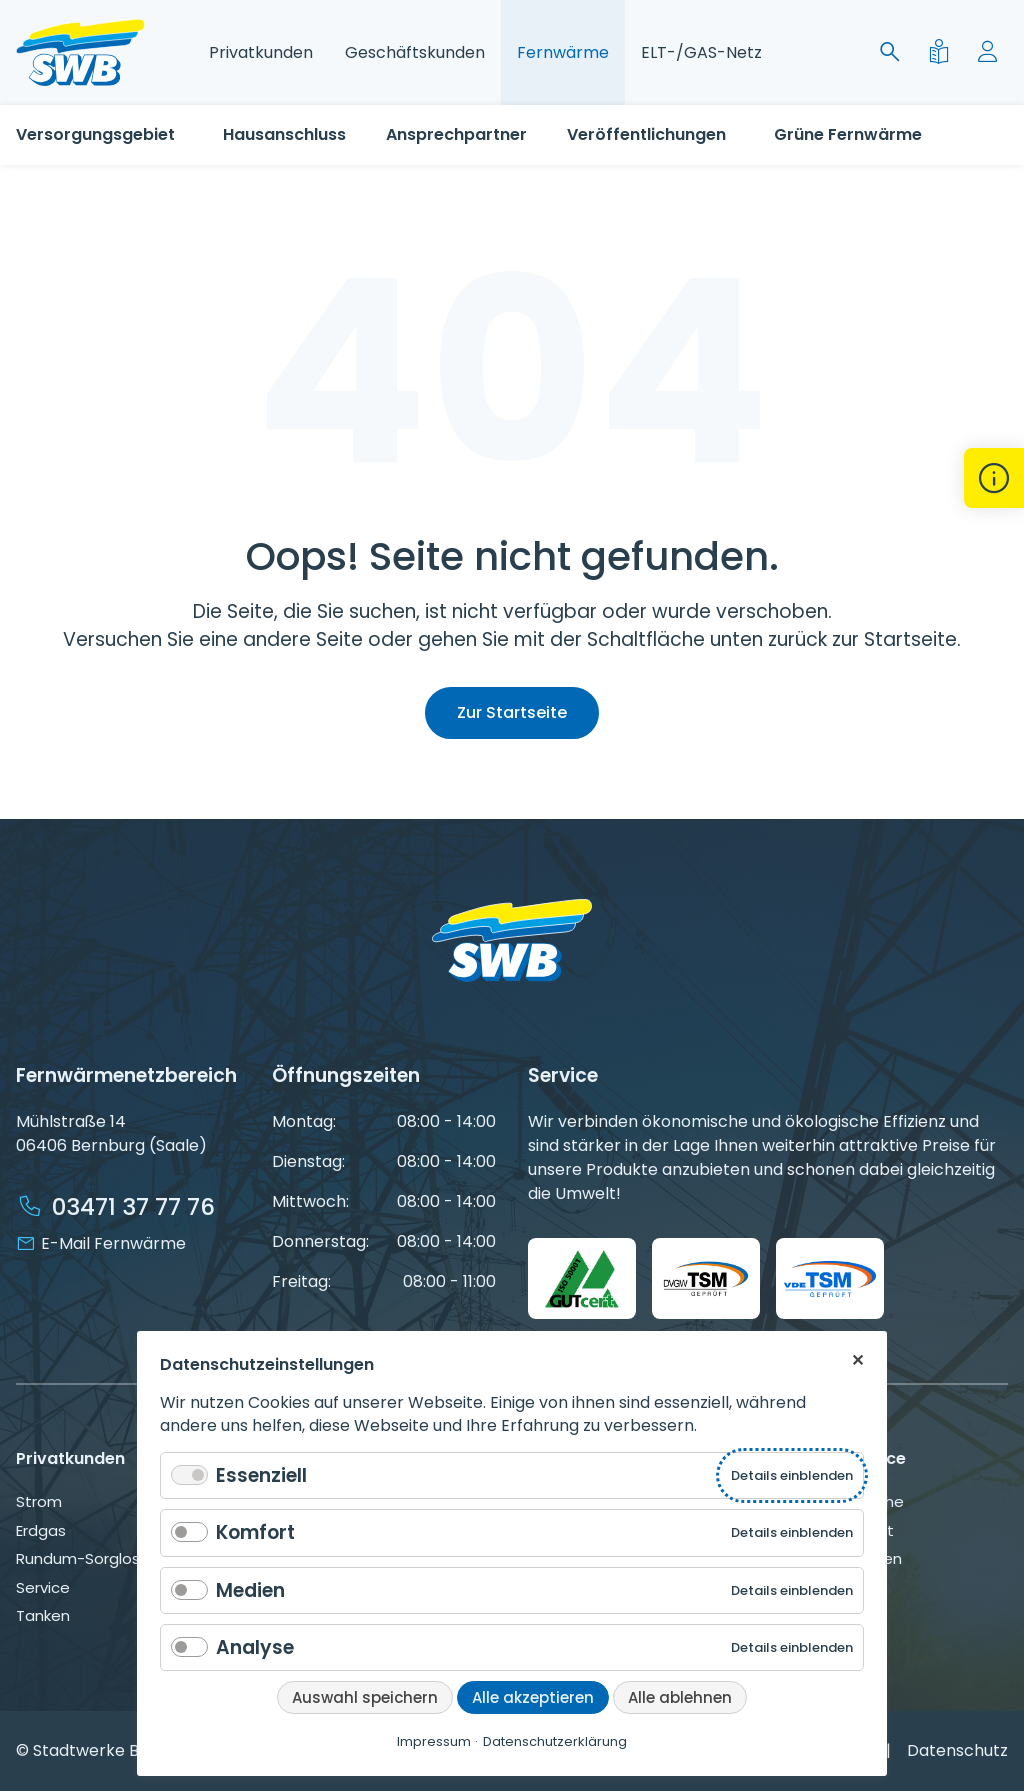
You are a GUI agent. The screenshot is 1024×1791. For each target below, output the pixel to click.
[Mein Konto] (991, 52)
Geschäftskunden (415, 52)
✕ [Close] (857, 1359)
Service (43, 1587)
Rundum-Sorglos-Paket (103, 1558)
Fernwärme (563, 52)
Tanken (43, 1615)
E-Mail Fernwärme (113, 1243)
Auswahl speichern (365, 1697)
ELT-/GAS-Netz (701, 52)
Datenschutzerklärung (555, 1741)
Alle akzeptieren (533, 1697)
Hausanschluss (284, 134)
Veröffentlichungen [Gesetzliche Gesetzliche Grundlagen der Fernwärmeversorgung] (646, 134)
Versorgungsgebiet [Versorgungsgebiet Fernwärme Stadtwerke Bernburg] (95, 134)
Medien (250, 1590)
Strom (39, 1501)
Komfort (255, 1532)
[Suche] (894, 52)
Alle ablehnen (680, 1697)
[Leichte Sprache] (942, 52)
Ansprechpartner (456, 134)
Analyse (255, 1647)
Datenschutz (957, 1750)
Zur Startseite (512, 712)
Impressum (434, 1741)
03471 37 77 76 (133, 1207)
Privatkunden (261, 52)
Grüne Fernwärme (848, 134)
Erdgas (41, 1530)
